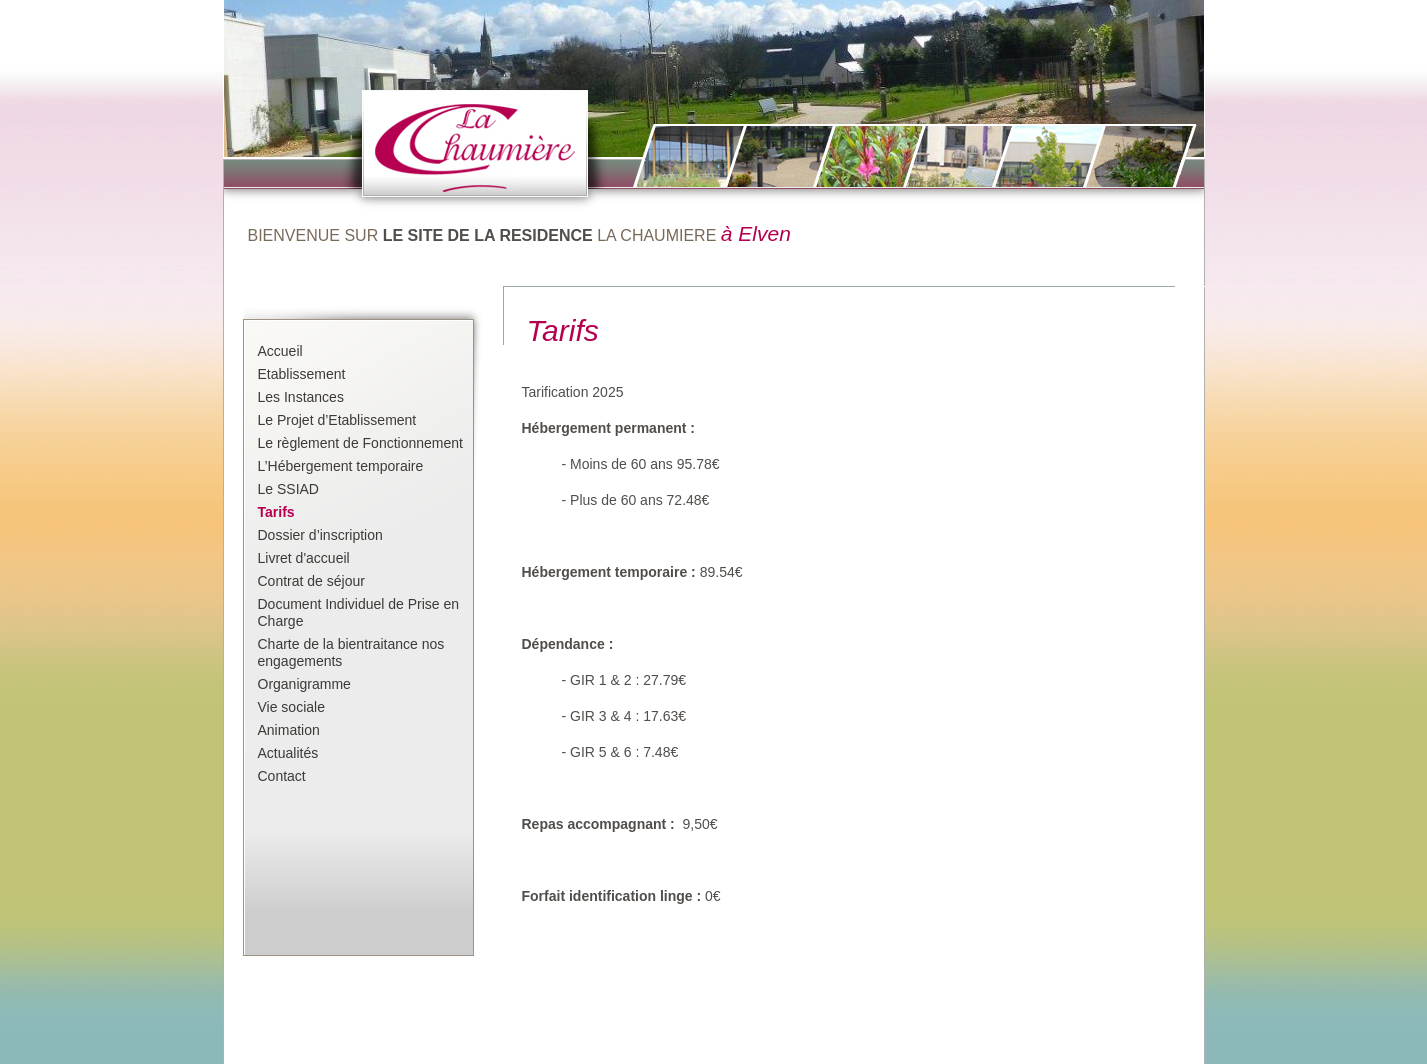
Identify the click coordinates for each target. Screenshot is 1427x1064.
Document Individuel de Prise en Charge (359, 612)
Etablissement (302, 374)
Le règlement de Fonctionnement (360, 443)
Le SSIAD (288, 489)
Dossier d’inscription (320, 535)
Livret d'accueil (304, 558)
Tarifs (276, 512)
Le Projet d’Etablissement (337, 420)
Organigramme (304, 684)
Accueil (280, 351)
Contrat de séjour (311, 581)
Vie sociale (291, 707)
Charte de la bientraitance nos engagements (351, 652)
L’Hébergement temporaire (341, 466)
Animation (289, 730)
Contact (282, 776)
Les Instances (301, 397)
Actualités (288, 753)
